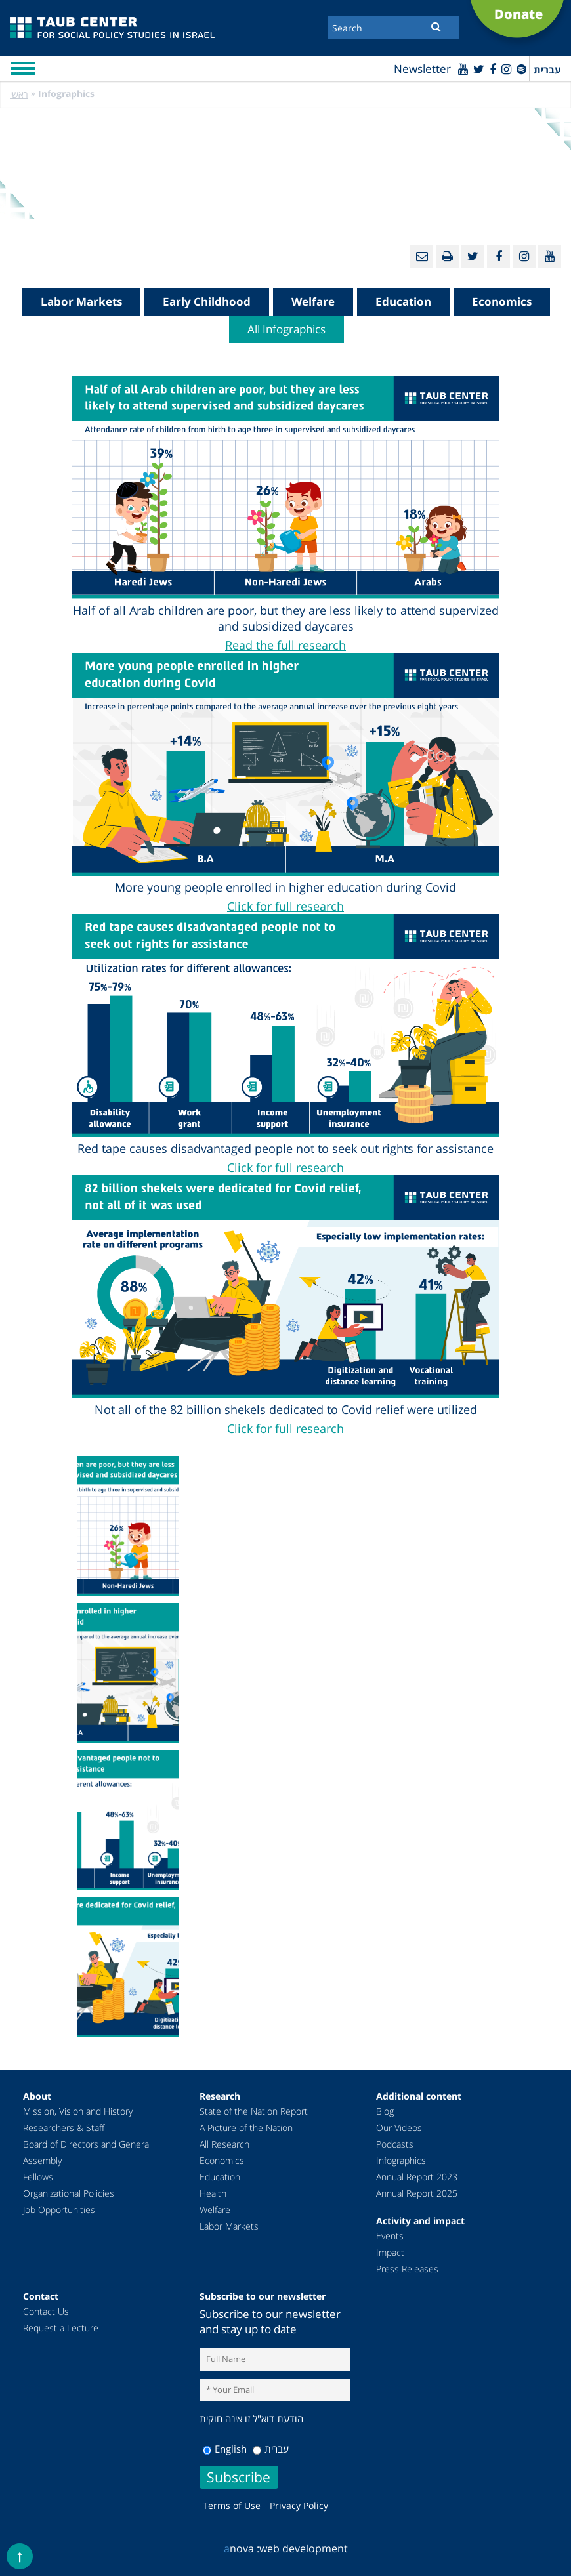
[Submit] (436, 26)
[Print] (447, 256)
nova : (241, 2548)
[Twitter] (478, 69)
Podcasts (394, 2144)
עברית (271, 2448)
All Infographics (286, 329)
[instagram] (506, 69)
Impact (390, 2252)
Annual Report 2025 (416, 2193)
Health (213, 2193)
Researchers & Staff (63, 2127)
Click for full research (285, 906)
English (225, 2448)
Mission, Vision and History (78, 2111)
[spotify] (521, 69)
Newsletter (422, 68)
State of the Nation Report (254, 2111)
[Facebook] (493, 69)
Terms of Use (232, 2505)
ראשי (19, 94)
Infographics (401, 2160)
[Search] (393, 27)
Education (403, 301)
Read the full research (285, 645)
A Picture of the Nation (246, 2127)
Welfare (313, 301)
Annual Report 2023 (416, 2177)
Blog (385, 2111)
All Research (224, 2144)
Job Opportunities (59, 2209)
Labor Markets (81, 301)
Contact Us (46, 2311)
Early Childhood (207, 301)
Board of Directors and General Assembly (87, 2152)
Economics (502, 301)
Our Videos (399, 2127)
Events (390, 2236)
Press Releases (407, 2268)
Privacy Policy (299, 2505)
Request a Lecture (60, 2327)
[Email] (421, 256)
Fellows (38, 2177)
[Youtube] (463, 69)
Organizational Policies (68, 2193)
